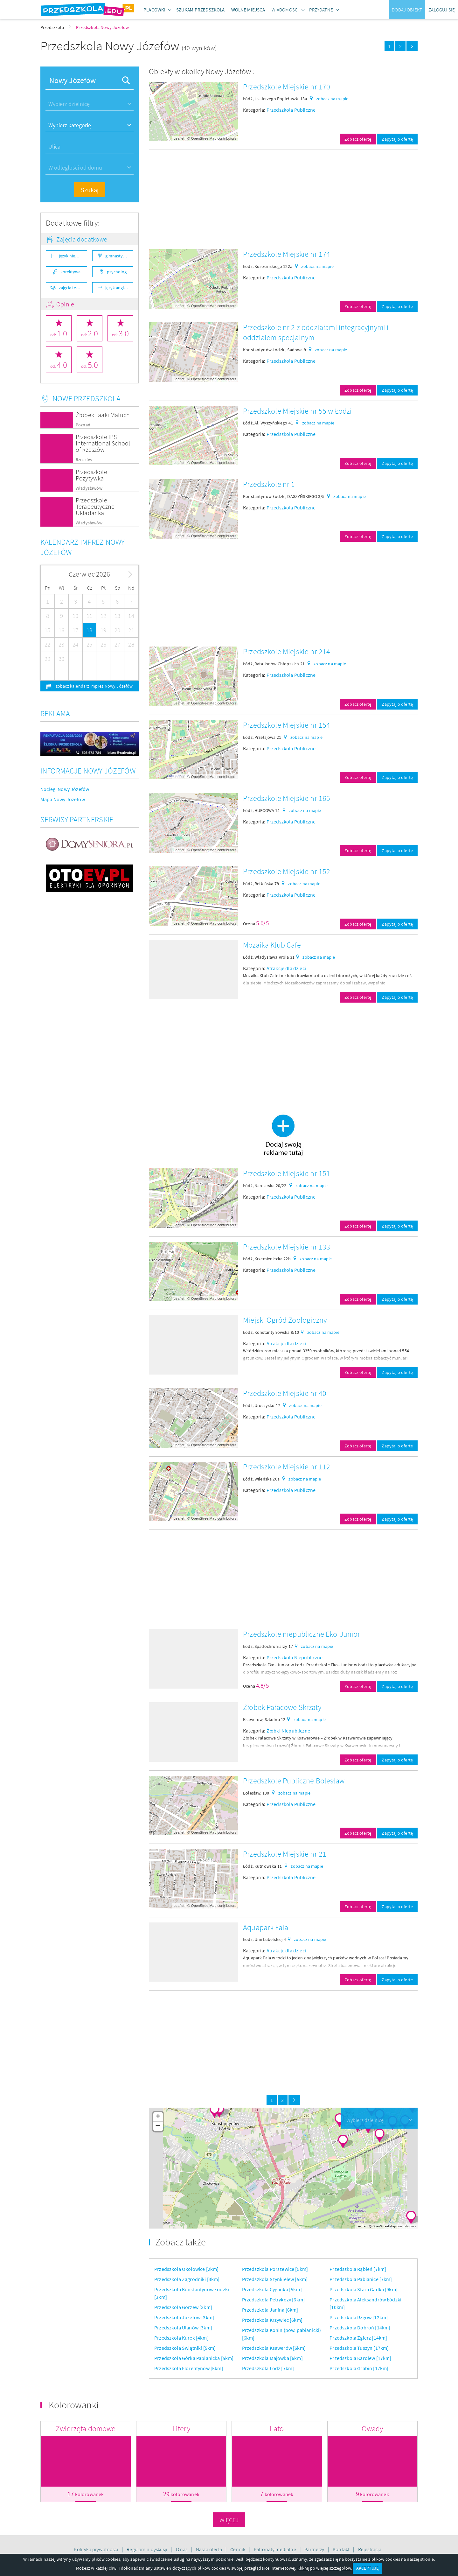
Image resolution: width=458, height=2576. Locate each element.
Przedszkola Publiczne (291, 110)
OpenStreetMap (204, 138)
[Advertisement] (283, 199)
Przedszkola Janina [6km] (270, 2309)
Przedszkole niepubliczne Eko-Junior (301, 1634)
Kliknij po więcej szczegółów (324, 2568)
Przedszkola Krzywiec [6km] (272, 2320)
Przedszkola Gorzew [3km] (183, 2307)
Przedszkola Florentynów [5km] (188, 2368)
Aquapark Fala (265, 1927)
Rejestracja (370, 2549)
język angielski (118, 287)
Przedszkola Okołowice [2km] (186, 2269)
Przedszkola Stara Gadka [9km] (364, 2289)
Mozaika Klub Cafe (272, 945)
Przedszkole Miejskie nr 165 (286, 798)
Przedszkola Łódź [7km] (268, 2368)
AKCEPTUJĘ (367, 2568)
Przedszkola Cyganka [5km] (272, 2289)
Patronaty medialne (275, 2549)
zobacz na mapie (332, 99)
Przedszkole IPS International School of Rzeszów (103, 443)
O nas (182, 2549)
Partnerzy (314, 2549)
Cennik (238, 2549)
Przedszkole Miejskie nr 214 (286, 651)
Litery (181, 2428)
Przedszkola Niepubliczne (295, 1657)
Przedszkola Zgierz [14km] (358, 2337)
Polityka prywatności (96, 2549)
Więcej (229, 2520)
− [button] (158, 2126)
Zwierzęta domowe (86, 2428)
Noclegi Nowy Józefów (64, 789)
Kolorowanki (74, 2405)
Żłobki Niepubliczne (288, 1730)
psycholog (117, 272)
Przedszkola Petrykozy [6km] (273, 2299)
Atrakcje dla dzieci (286, 968)
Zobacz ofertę (357, 139)
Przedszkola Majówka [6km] (272, 2358)
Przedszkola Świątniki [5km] (185, 2348)
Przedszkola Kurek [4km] (181, 2337)
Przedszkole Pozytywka (91, 475)
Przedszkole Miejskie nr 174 (286, 254)
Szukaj (90, 190)
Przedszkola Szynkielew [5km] (275, 2279)
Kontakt (341, 2549)
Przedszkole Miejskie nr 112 (286, 1467)
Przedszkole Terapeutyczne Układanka (95, 506)
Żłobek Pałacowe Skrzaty (282, 1707)
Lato (277, 2428)
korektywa (70, 272)
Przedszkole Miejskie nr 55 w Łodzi (297, 411)
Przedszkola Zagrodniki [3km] (186, 2279)
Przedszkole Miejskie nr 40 (284, 1393)
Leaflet (179, 138)
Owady (372, 2428)
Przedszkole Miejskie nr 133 (286, 1247)
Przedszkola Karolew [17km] (360, 2358)
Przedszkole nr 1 (269, 484)
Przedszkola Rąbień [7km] (358, 2269)
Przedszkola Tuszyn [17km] (359, 2348)
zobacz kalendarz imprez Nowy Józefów (94, 686)
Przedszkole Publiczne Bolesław (293, 1781)
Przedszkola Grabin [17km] (359, 2368)
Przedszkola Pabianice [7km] (361, 2279)
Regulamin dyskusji (147, 2549)
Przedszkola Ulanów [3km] (183, 2327)
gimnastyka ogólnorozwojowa (119, 256)
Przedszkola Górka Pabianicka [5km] (193, 2358)
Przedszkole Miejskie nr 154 (286, 725)
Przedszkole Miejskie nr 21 (284, 1854)
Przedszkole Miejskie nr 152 (286, 871)
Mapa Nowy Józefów (62, 799)
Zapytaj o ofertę (397, 139)
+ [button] (158, 2117)
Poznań (83, 425)
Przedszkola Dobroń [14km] (360, 2327)
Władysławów (89, 488)
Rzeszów (84, 459)
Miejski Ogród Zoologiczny (285, 1320)
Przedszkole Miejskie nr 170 (286, 87)
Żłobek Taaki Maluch (103, 415)
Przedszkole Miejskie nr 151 (286, 1173)
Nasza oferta (209, 2549)
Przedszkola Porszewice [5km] (275, 2269)
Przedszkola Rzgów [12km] (359, 2317)
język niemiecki (73, 256)
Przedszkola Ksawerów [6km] (274, 2348)
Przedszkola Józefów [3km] (184, 2317)
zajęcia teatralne (73, 287)
